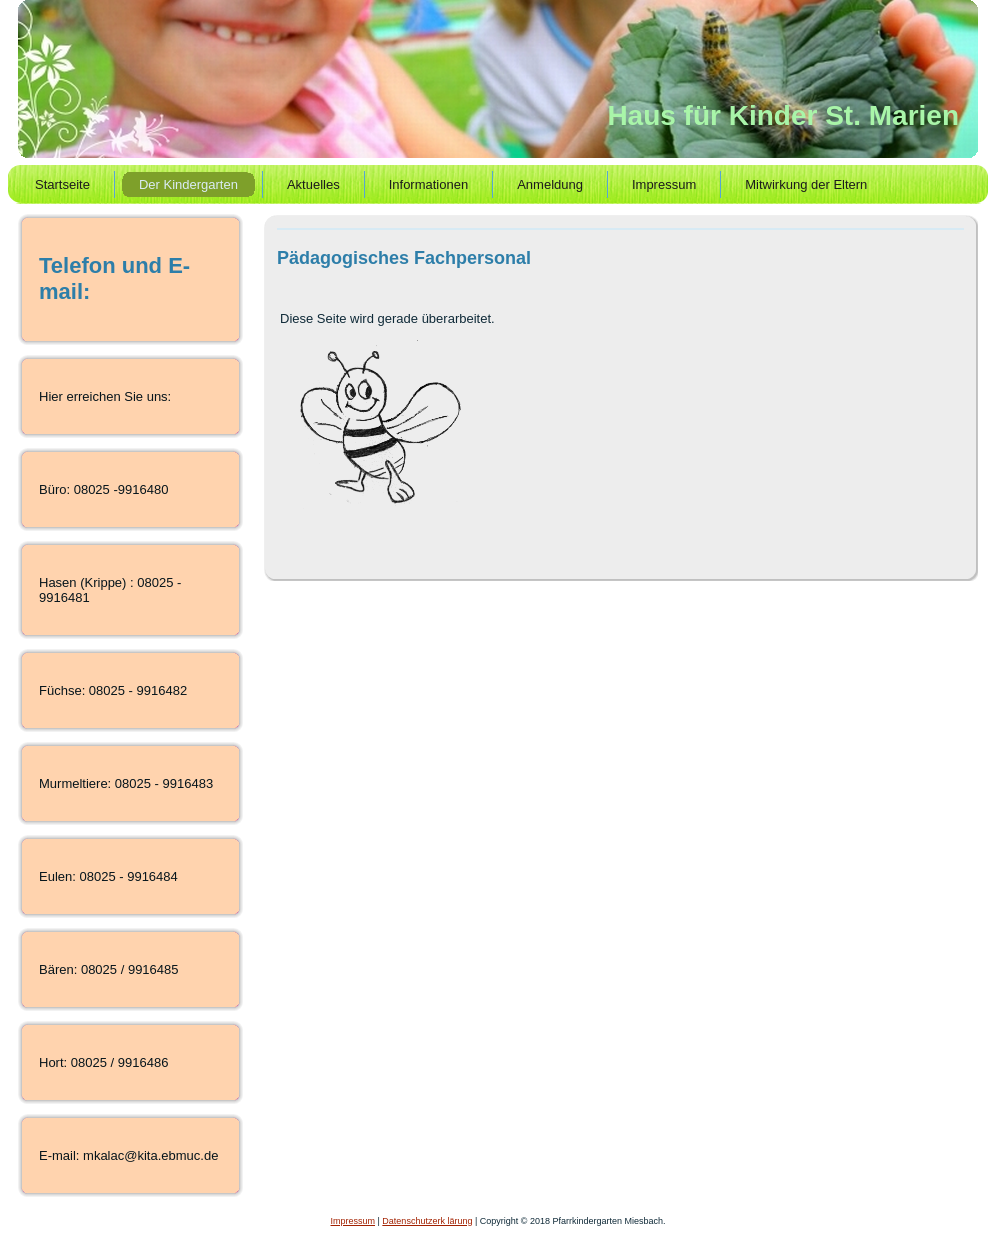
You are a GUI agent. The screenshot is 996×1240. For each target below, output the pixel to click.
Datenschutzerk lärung (427, 1221)
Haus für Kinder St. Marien (783, 115)
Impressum (353, 1221)
